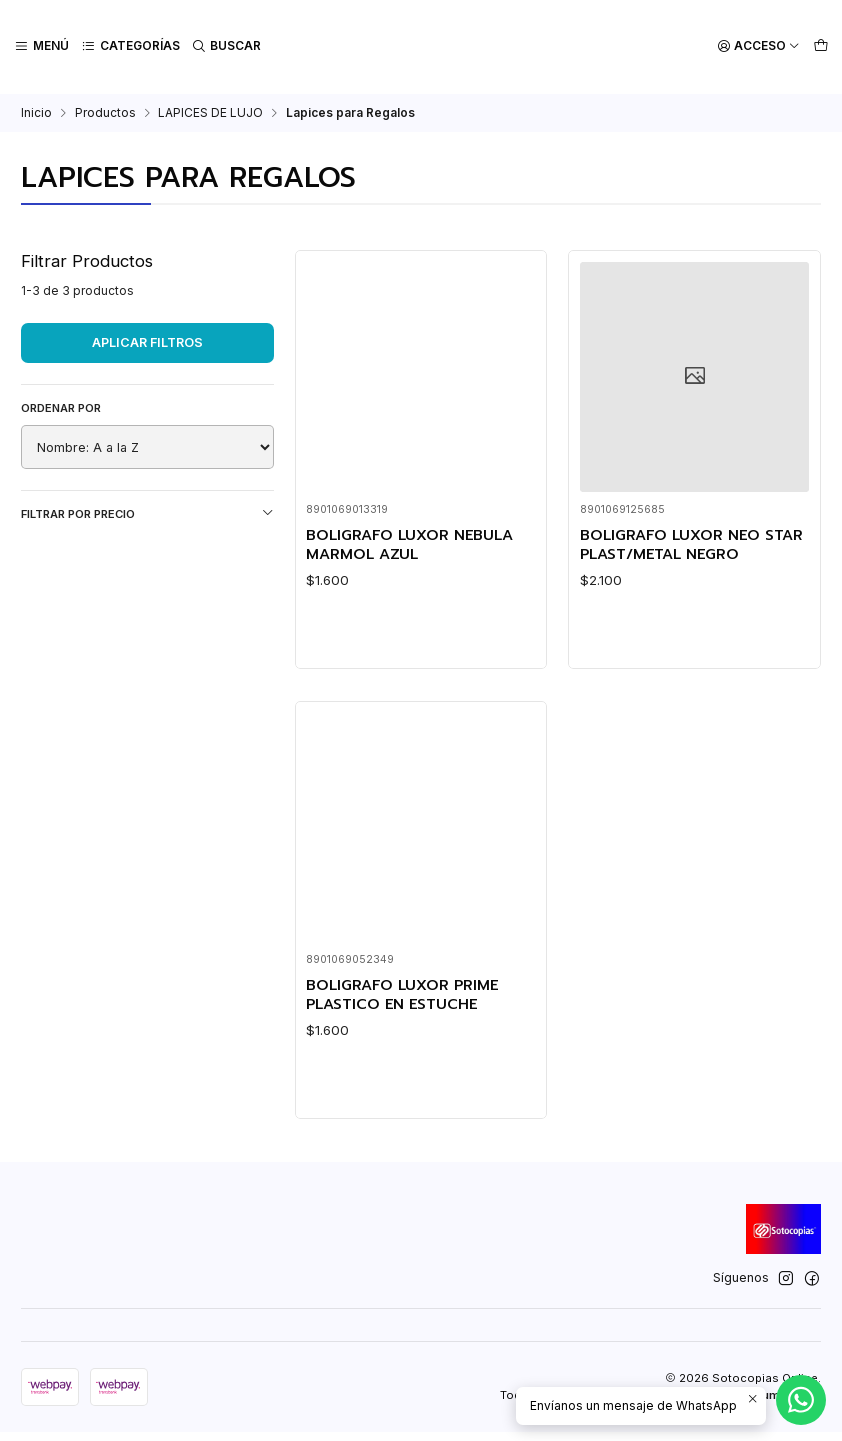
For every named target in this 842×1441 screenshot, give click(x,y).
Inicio (36, 111)
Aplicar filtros (147, 340)
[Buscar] (225, 46)
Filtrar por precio (147, 511)
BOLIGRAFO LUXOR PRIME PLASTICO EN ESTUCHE (407, 1049)
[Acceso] (759, 46)
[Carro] (820, 46)
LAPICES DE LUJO (210, 111)
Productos (105, 111)
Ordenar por (61, 406)
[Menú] (41, 46)
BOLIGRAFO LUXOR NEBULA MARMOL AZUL (415, 543)
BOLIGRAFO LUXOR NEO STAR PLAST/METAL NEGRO (687, 543)
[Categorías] (129, 46)
